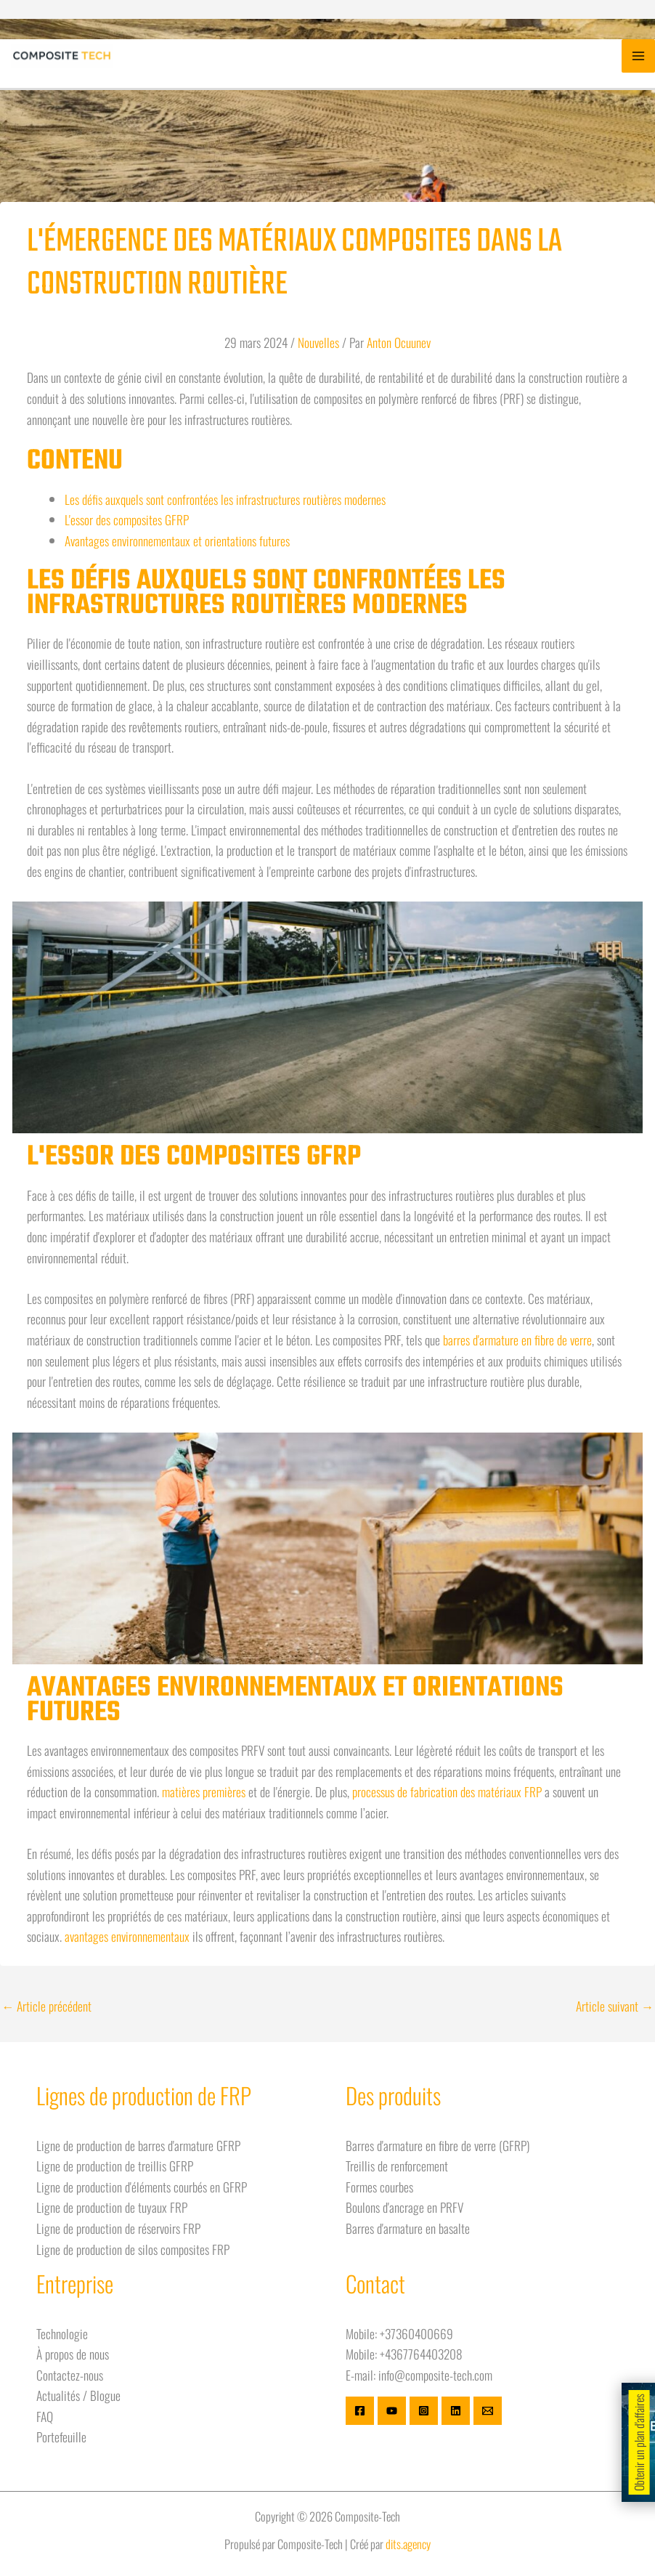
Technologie (62, 2333)
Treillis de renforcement (397, 2165)
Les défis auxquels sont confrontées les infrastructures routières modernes (225, 499)
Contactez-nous (69, 2374)
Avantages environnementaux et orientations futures (177, 540)
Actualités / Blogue (78, 2395)
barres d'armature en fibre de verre (517, 1339)
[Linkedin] (456, 2411)
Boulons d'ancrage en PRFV (404, 2207)
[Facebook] (360, 2411)
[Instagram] (424, 2411)
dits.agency (408, 2544)
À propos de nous (72, 2353)
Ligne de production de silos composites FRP (132, 2249)
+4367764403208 (421, 2353)
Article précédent (46, 2005)
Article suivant (615, 2005)
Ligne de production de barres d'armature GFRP (138, 2145)
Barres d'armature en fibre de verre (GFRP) (437, 2145)
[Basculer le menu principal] (638, 56)
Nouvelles (318, 342)
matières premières (203, 1791)
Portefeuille (61, 2436)
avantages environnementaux (127, 1936)
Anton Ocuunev (399, 342)
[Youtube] (392, 2411)
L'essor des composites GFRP (127, 519)
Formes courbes (379, 2186)
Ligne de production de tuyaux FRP (111, 2207)
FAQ (44, 2416)
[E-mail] (487, 2411)
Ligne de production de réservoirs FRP (118, 2228)
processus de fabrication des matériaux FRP (447, 1791)
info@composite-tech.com (435, 2374)
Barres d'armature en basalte (408, 2228)
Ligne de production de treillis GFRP (114, 2165)
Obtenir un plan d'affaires (639, 2442)
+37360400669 (416, 2333)
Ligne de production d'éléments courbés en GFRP (141, 2186)
